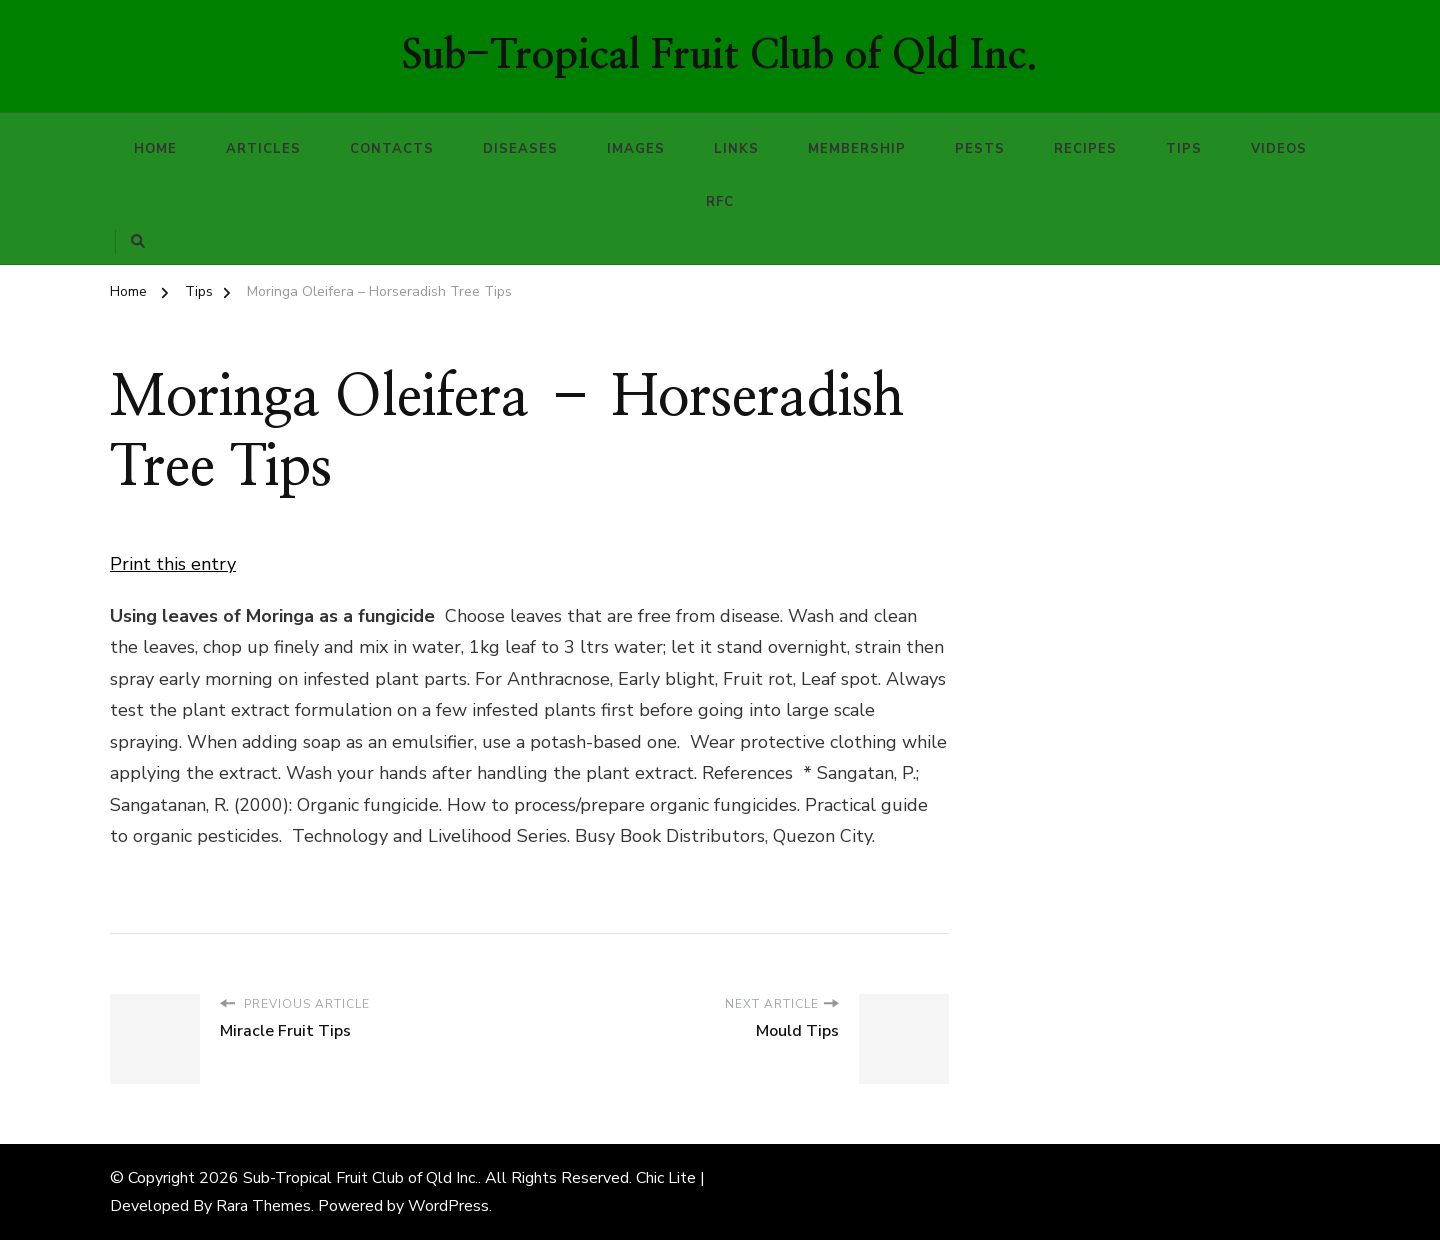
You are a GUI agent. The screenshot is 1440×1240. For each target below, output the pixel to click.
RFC (720, 202)
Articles (263, 149)
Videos (1279, 149)
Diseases (520, 149)
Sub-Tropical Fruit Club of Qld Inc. (720, 56)
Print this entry (173, 564)
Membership (857, 149)
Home (155, 149)
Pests (980, 149)
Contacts (392, 149)
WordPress (448, 1206)
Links (736, 149)
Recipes (1085, 149)
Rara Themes (263, 1206)
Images (636, 149)
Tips (1184, 149)
